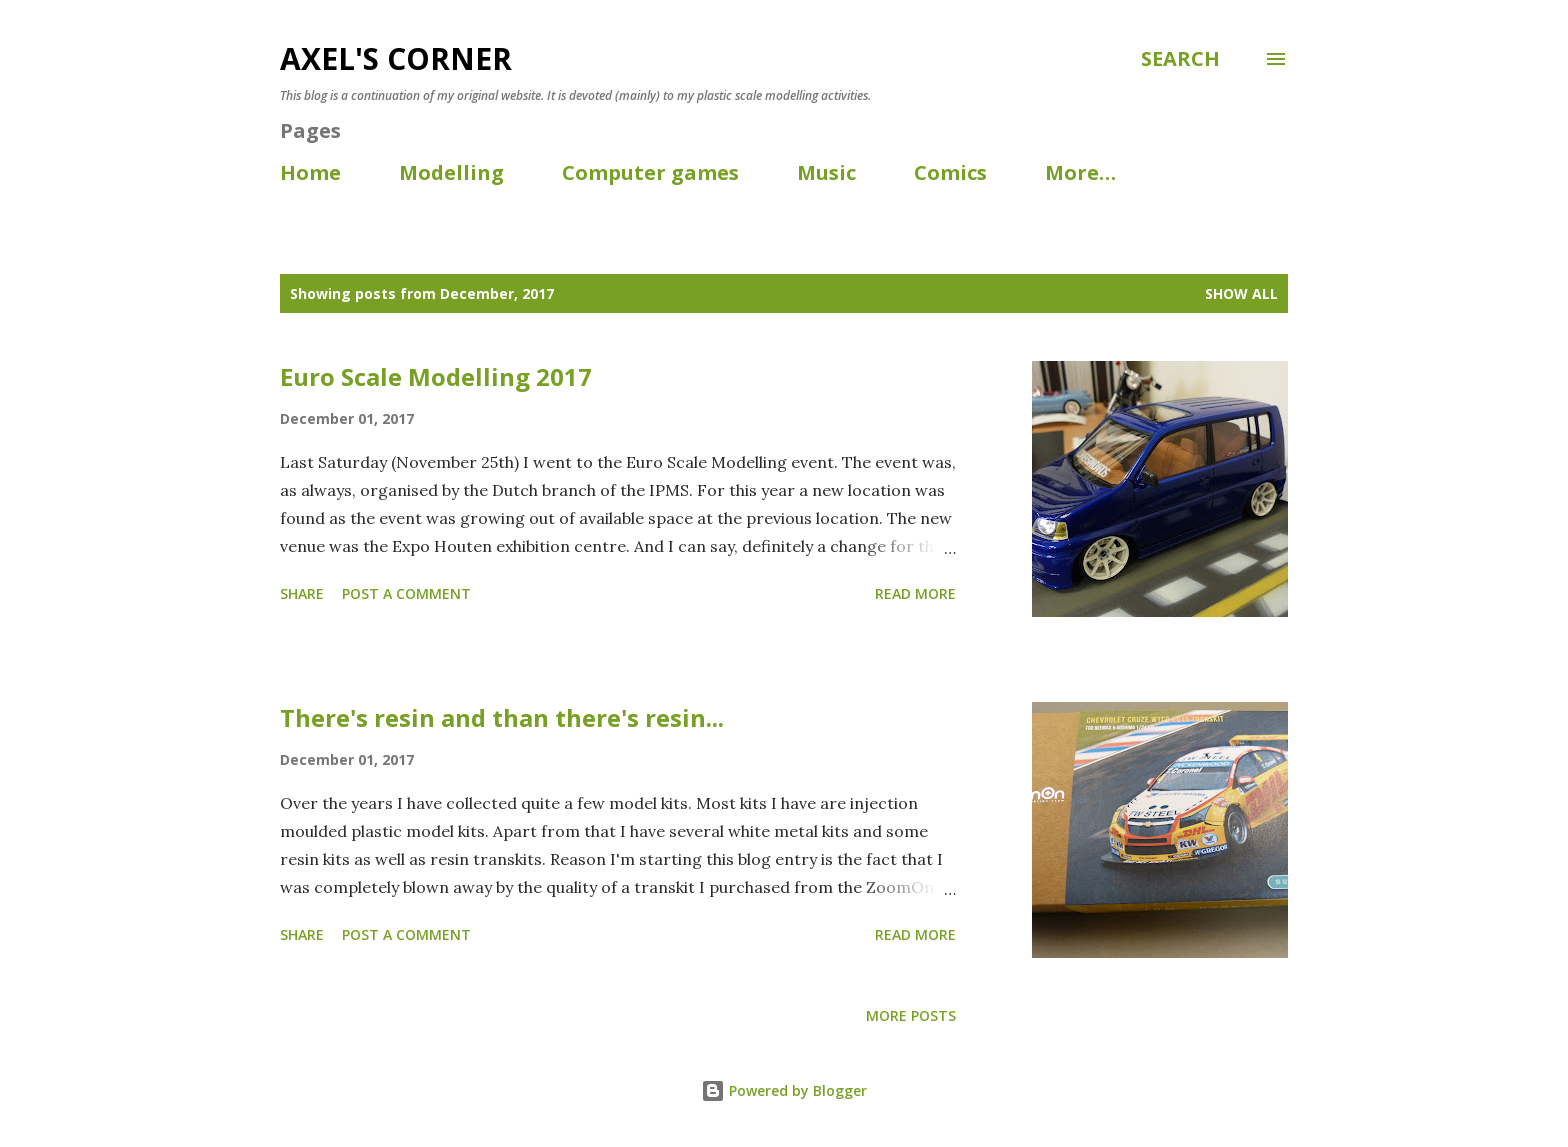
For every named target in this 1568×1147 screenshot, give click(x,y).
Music (826, 172)
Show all (1241, 293)
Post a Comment (406, 593)
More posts (911, 1015)
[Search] (1180, 59)
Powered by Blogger (784, 1090)
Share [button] (302, 593)
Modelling (451, 172)
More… (1080, 172)
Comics (950, 172)
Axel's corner (396, 58)
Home (310, 172)
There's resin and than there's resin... (502, 717)
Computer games (650, 172)
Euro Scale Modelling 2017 (436, 376)
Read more (915, 593)
